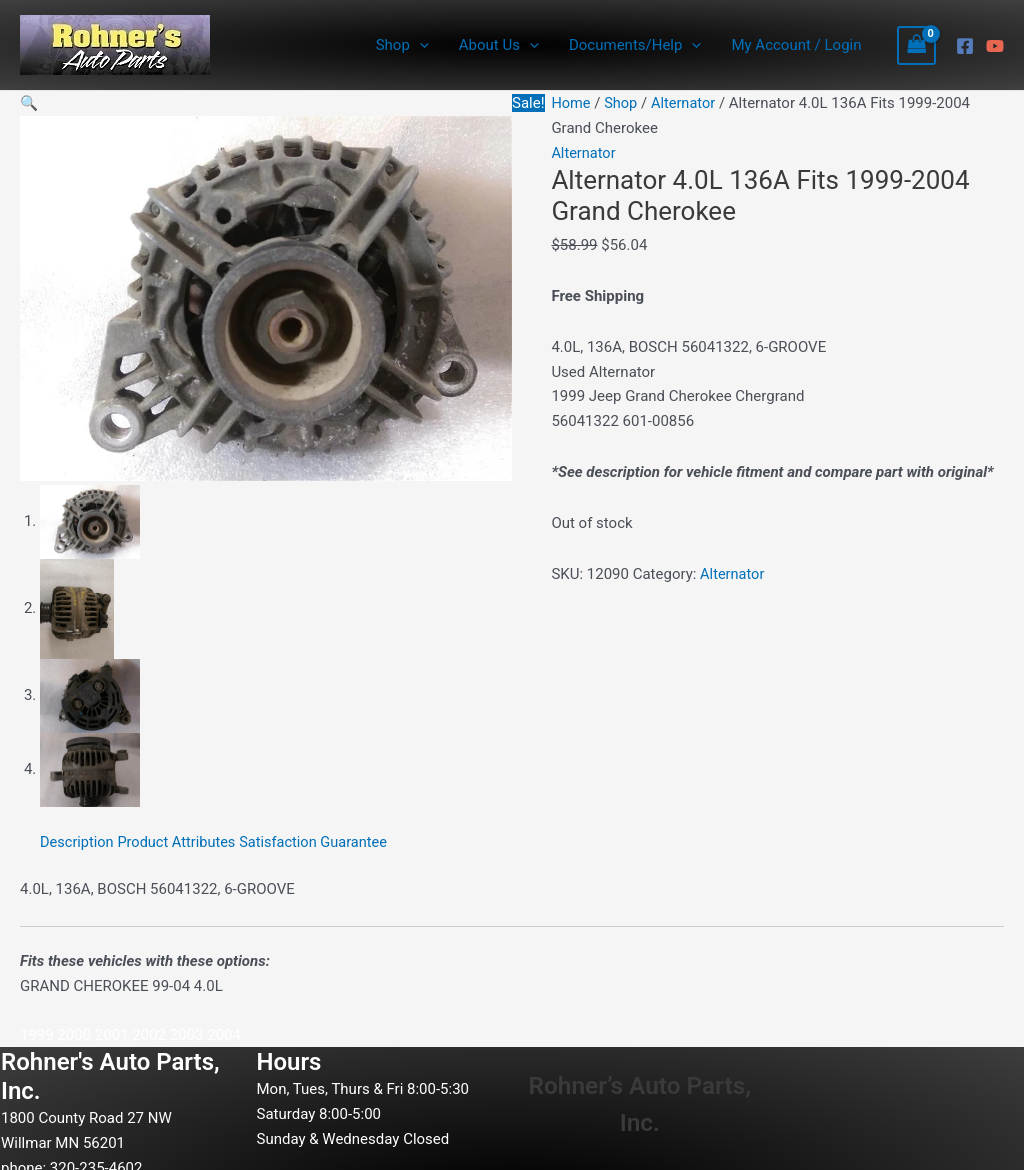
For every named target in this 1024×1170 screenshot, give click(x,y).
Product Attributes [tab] (181, 838)
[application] (419, 45)
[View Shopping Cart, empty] (917, 45)
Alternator (686, 103)
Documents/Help (635, 45)
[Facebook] (965, 46)
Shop (402, 45)
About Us (499, 45)
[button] (29, 103)
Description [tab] (78, 838)
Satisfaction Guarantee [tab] (321, 838)
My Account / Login (796, 45)
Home (571, 103)
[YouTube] (995, 46)
